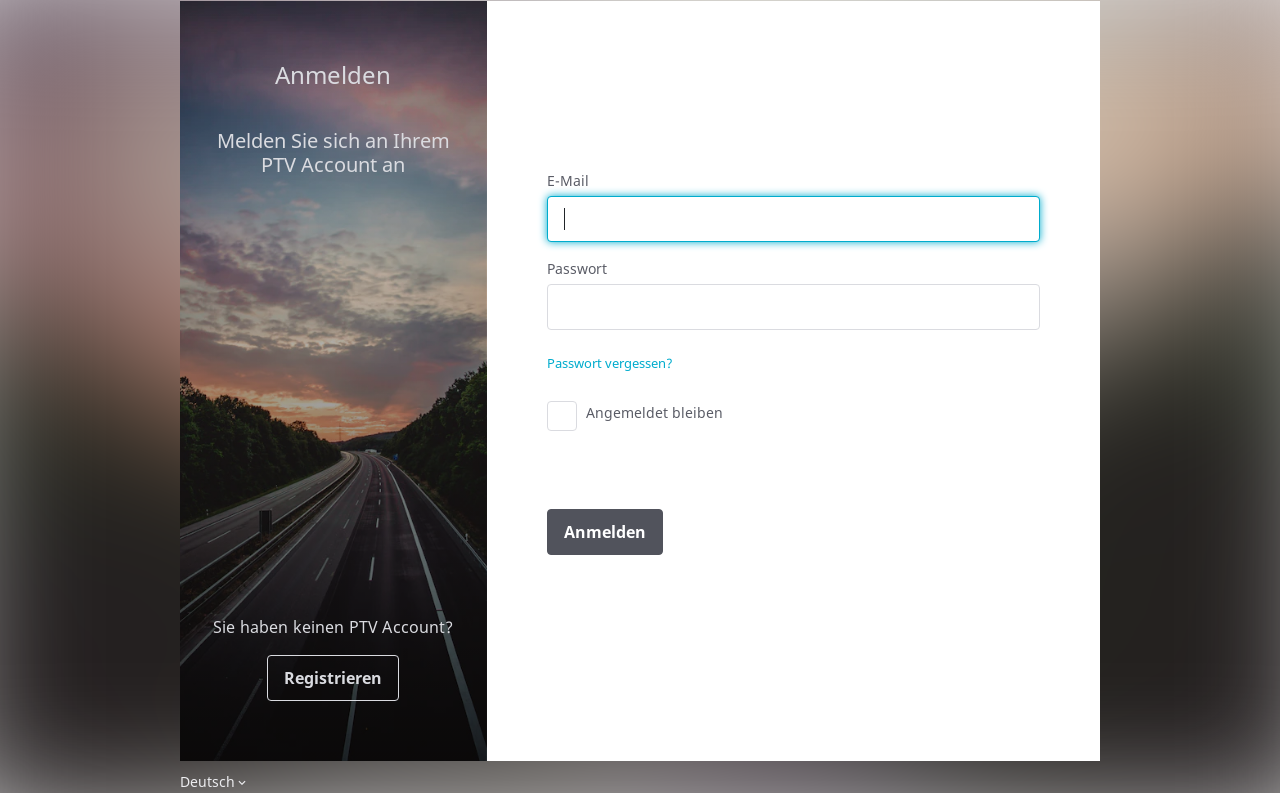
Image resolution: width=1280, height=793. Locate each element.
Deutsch (207, 781)
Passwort (577, 268)
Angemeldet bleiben (654, 412)
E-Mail (568, 180)
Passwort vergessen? (610, 363)
